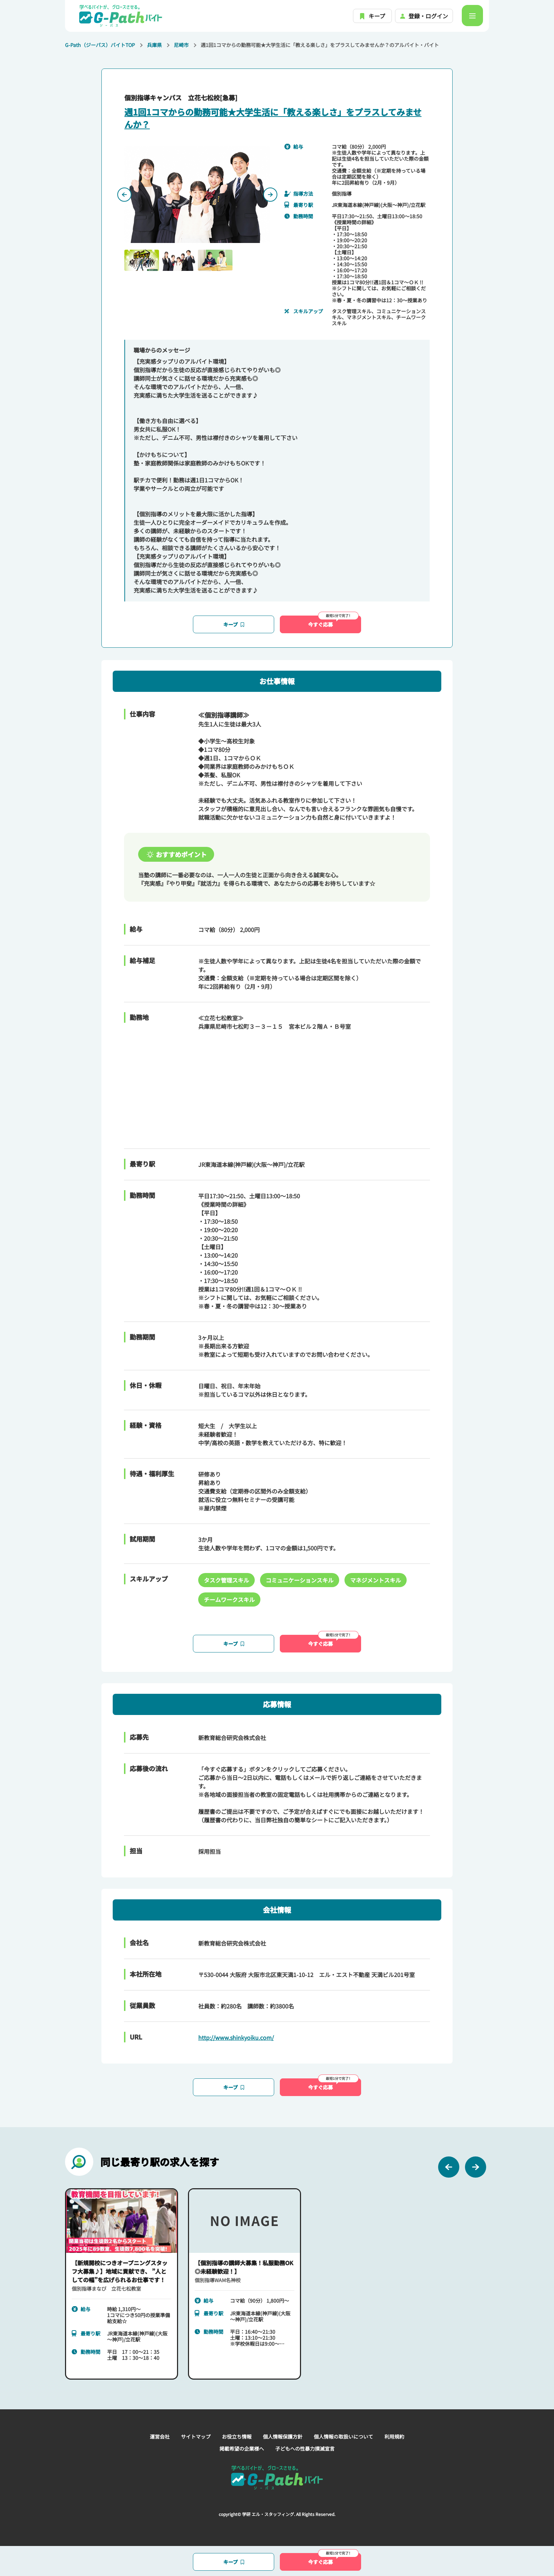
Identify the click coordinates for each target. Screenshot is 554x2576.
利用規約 (394, 2436)
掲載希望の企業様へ (241, 2448)
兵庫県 (154, 44)
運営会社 (160, 2436)
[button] (141, 260)
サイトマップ (196, 2436)
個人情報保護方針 (282, 2436)
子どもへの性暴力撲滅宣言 (305, 2448)
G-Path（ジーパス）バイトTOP (100, 44)
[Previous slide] (124, 195)
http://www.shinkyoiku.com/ (236, 2037)
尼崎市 (181, 44)
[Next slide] (270, 195)
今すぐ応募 (333, 622)
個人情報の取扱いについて (343, 2436)
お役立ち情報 (237, 2436)
